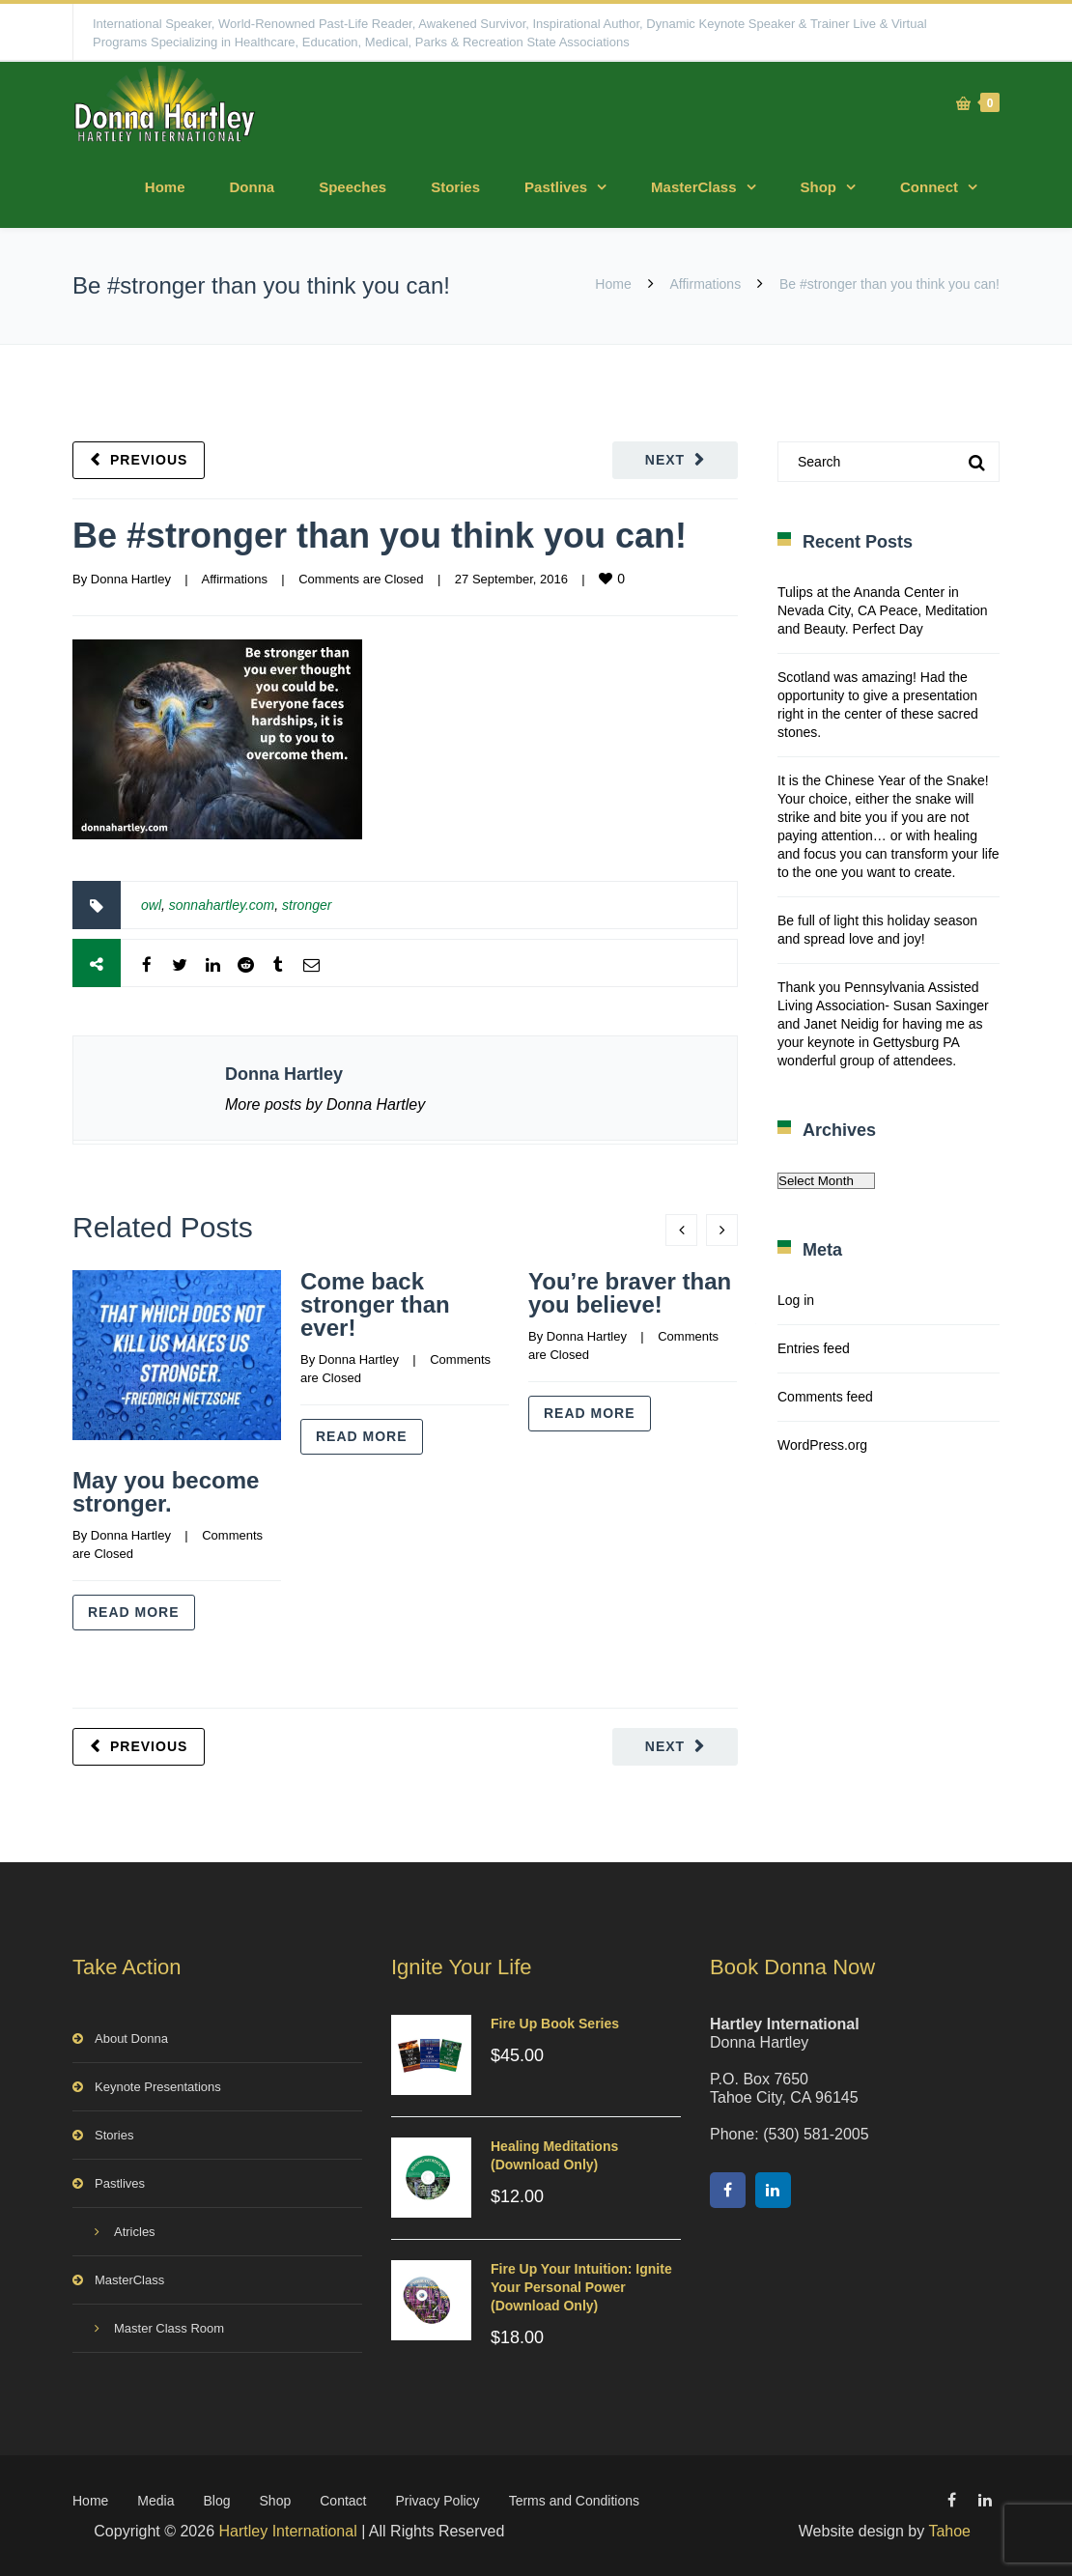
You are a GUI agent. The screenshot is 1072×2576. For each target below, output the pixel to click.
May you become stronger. (165, 1491)
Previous (148, 459)
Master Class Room (169, 2328)
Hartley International (288, 2531)
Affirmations (706, 284)
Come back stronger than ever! (375, 1304)
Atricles (134, 2231)
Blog (217, 2500)
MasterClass (693, 187)
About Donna (131, 2038)
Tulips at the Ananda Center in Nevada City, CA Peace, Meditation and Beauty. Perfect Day (882, 610)
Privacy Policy (437, 2500)
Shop (819, 187)
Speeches (352, 187)
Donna (251, 187)
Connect (929, 187)
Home (165, 187)
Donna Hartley (131, 579)
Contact (343, 2500)
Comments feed (825, 1396)
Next (665, 459)
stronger (306, 905)
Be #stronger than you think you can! (379, 535)
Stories (455, 187)
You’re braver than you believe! (629, 1292)
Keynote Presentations (158, 2087)
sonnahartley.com (221, 905)
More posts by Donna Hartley (325, 1104)
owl (151, 905)
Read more (134, 1612)
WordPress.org (822, 1445)
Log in (795, 1300)
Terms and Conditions (574, 2500)
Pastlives (555, 187)
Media (155, 2500)
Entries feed (813, 1348)
